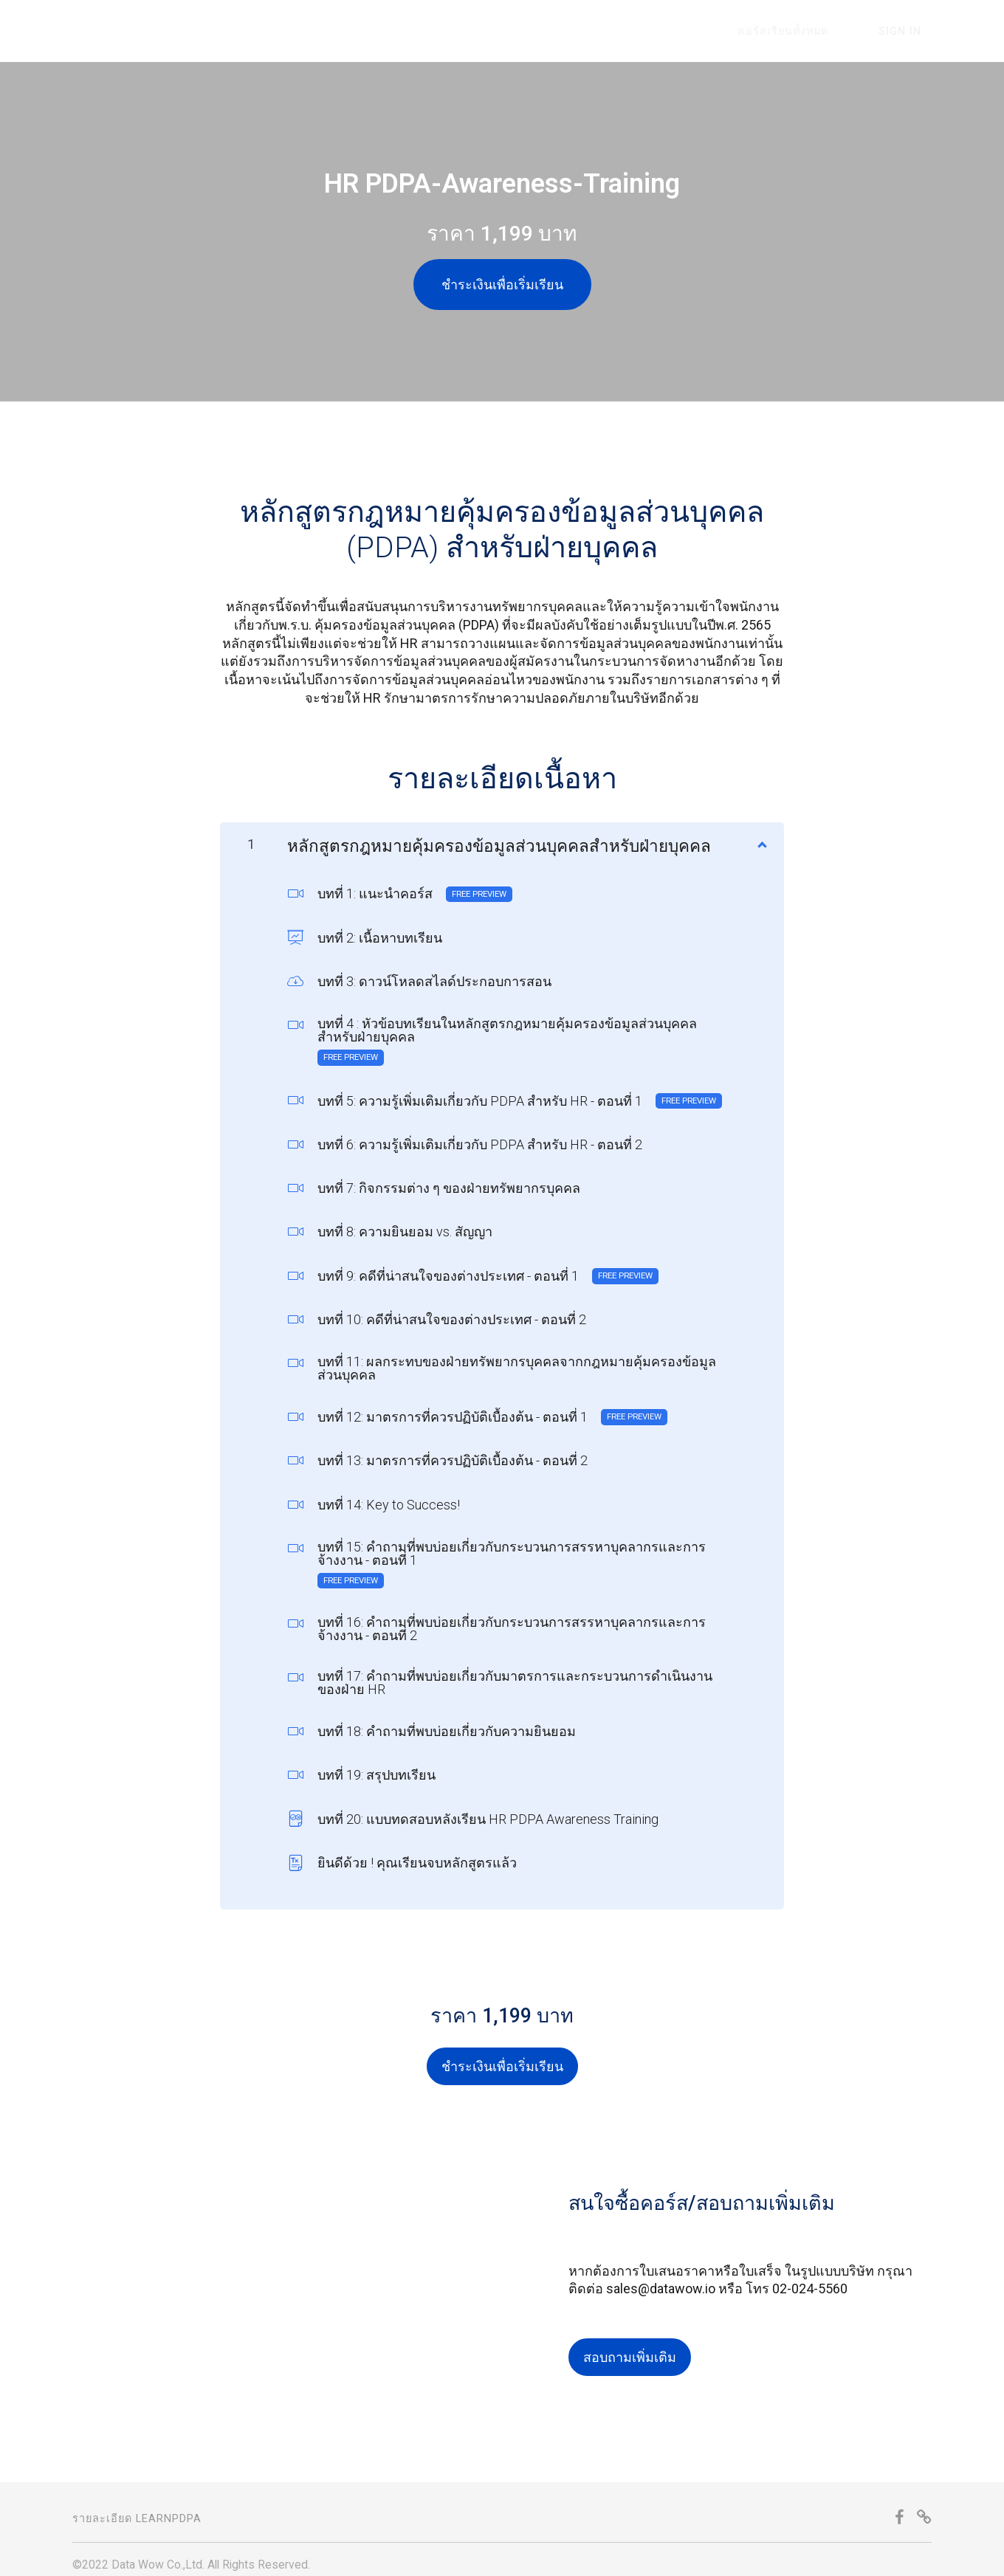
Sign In (910, 31)
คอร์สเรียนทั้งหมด (814, 31)
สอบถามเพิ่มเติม (629, 2345)
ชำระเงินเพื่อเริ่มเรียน (502, 284)
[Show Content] (761, 831)
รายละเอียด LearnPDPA (137, 2507)
